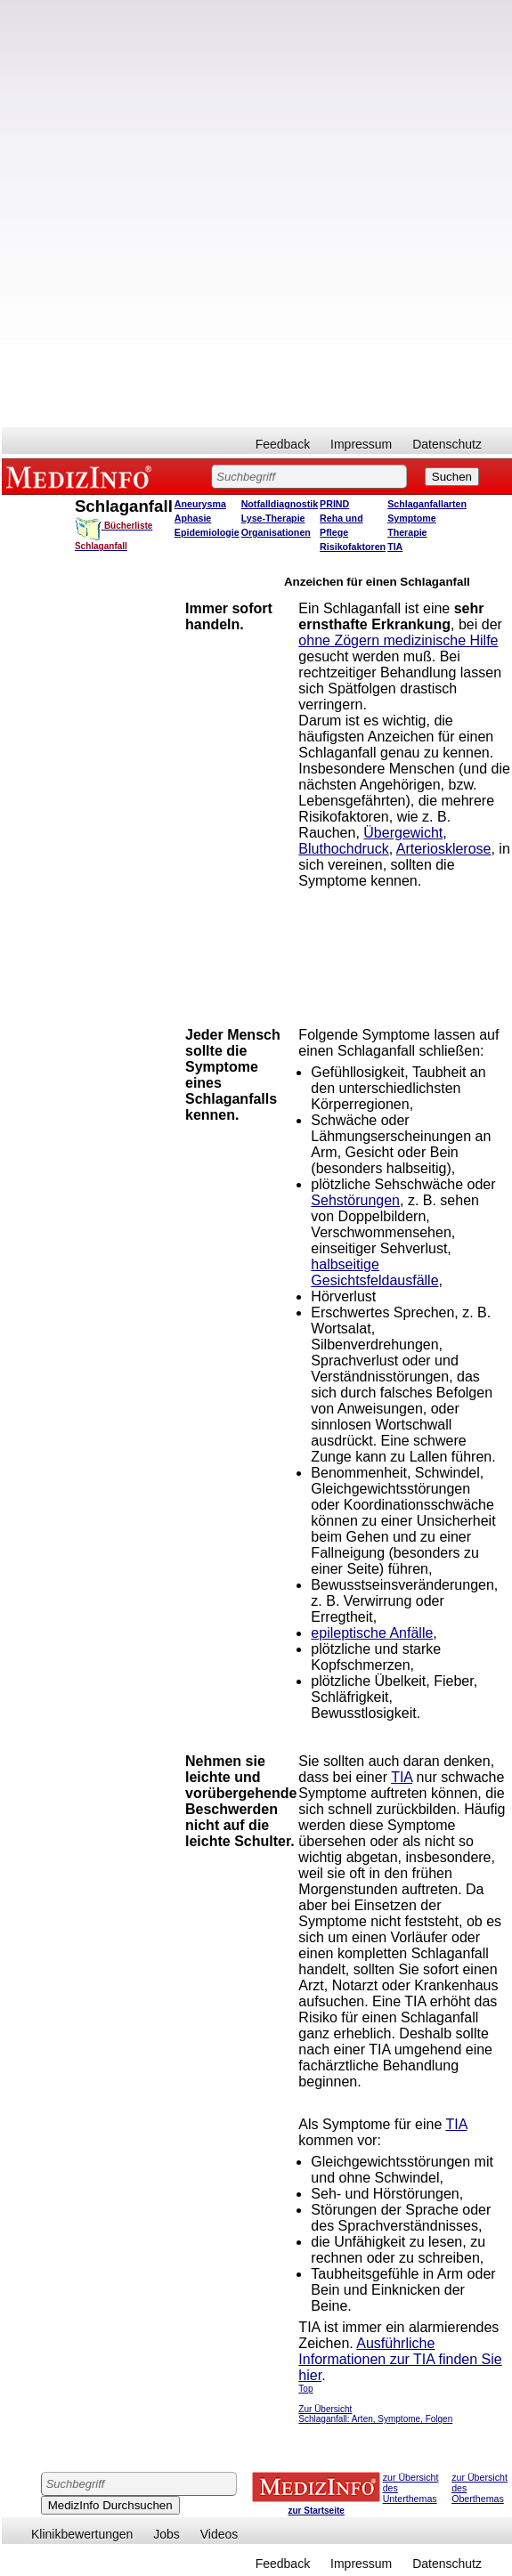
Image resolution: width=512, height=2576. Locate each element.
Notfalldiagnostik (279, 503)
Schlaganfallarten (427, 503)
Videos (219, 2534)
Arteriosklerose (444, 848)
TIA (394, 546)
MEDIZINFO (82, 476)
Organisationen (276, 532)
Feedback (283, 444)
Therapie (407, 532)
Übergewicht (403, 832)
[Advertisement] (213, 213)
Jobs (166, 2534)
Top (305, 2389)
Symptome (411, 518)
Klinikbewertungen (82, 2534)
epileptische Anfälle (372, 1632)
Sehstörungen (355, 1200)
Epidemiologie (207, 532)
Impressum (361, 444)
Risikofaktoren (353, 546)
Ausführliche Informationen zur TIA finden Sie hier (399, 2359)
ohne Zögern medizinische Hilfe (398, 640)
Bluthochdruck (343, 848)
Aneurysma (200, 503)
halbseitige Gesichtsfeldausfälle (374, 1272)
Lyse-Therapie (273, 518)
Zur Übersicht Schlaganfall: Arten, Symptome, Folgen (375, 2414)
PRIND (334, 503)
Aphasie (193, 518)
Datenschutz (447, 444)
